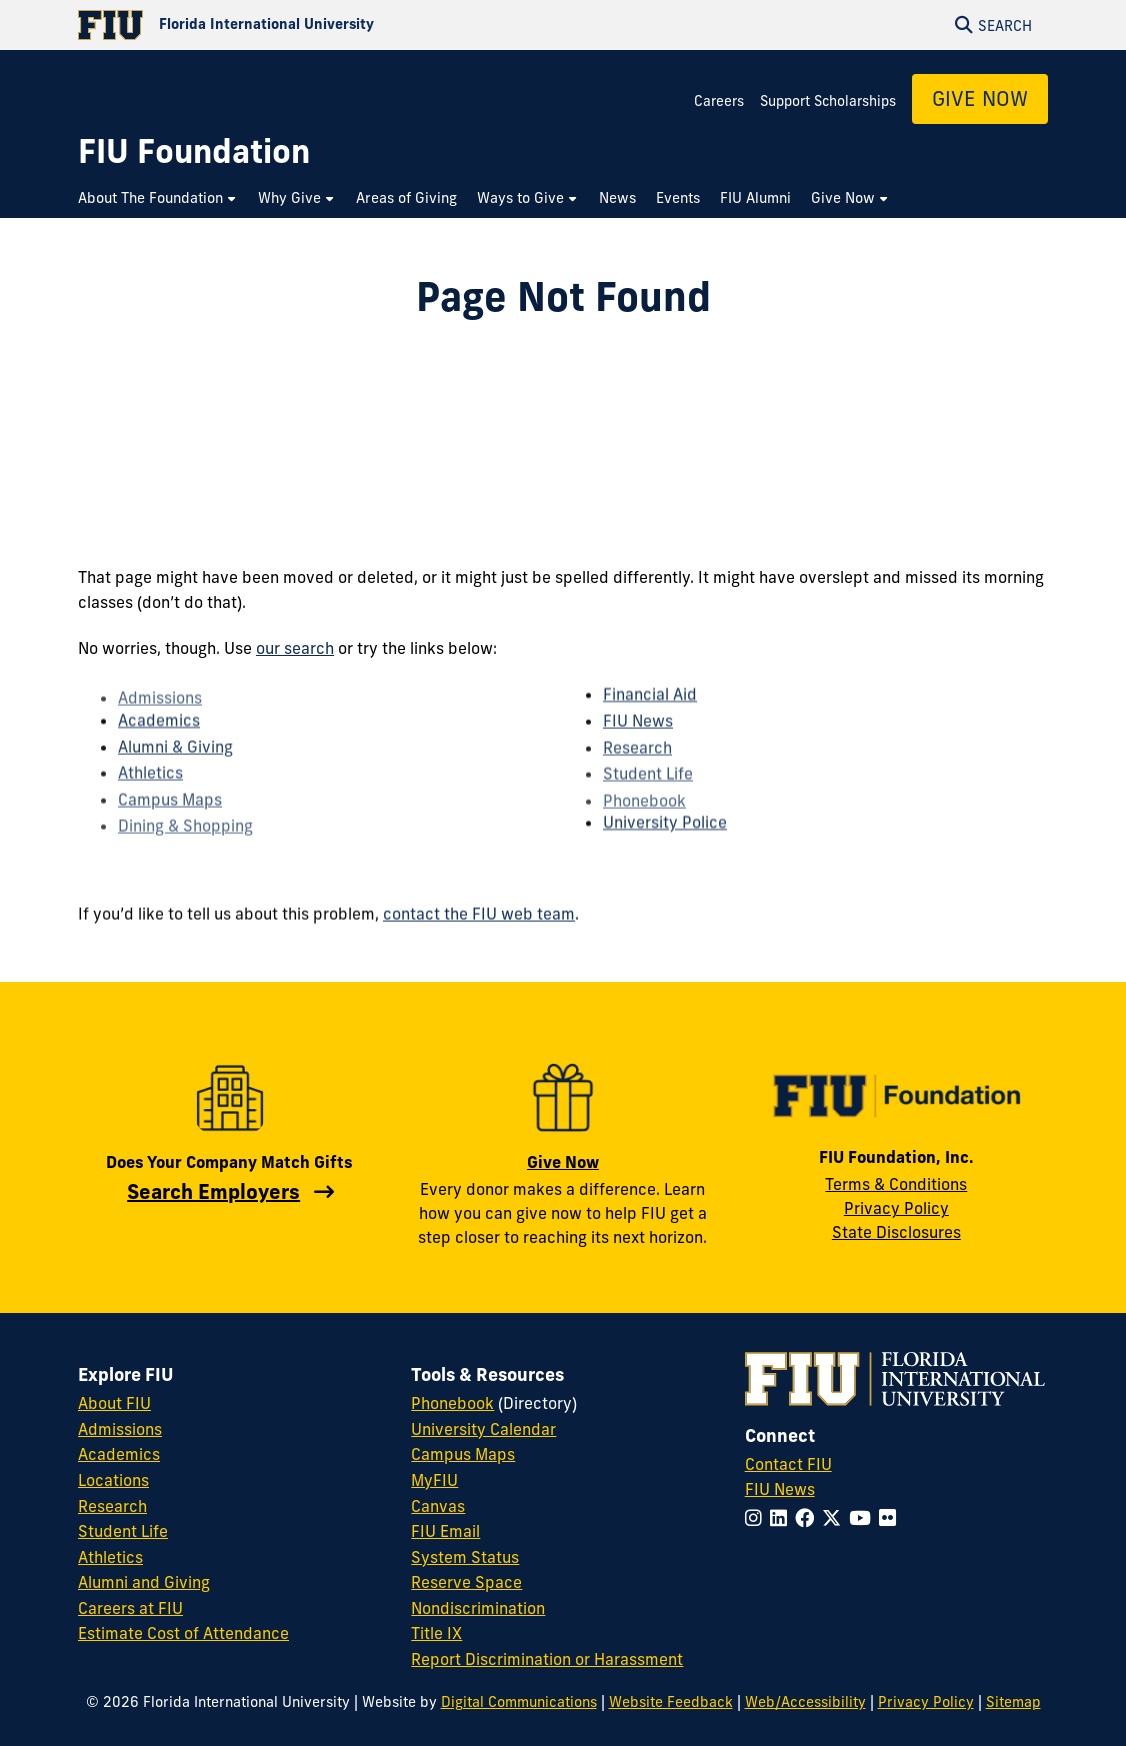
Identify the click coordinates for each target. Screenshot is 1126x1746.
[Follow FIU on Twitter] (835, 1518)
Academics (159, 737)
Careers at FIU (130, 1608)
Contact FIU (788, 1464)
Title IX (436, 1633)
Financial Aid (650, 711)
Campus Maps (463, 1454)
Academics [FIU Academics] (119, 1454)
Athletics (150, 793)
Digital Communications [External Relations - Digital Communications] (519, 1702)
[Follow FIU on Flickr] (891, 1518)
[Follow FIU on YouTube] (864, 1518)
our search (295, 648)
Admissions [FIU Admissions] (120, 1429)
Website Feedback (671, 1702)
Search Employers (213, 1191)
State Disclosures (896, 1232)
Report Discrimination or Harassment (547, 1659)
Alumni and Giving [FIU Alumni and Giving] (144, 1582)
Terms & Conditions (896, 1184)
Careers (719, 101)
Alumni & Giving (175, 765)
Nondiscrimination (478, 1608)
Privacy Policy (896, 1208)
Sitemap (1013, 1702)
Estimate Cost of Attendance (183, 1633)
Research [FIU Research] (112, 1506)
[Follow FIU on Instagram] (757, 1518)
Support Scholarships (828, 101)
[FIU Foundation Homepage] (194, 151)
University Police (665, 839)
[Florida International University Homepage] (320, 25)
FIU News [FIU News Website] (780, 1489)
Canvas (438, 1506)
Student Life (123, 1531)
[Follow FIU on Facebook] (808, 1518)
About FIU (114, 1403)
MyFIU (434, 1480)
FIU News (638, 739)
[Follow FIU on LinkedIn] (782, 1518)
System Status (465, 1557)
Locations (113, 1480)
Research (637, 767)
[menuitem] (158, 198)
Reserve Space (466, 1582)
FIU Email (445, 1531)
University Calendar (483, 1429)
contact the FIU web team (479, 923)
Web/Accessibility (805, 1702)
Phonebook (452, 1403)
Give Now (980, 98)
